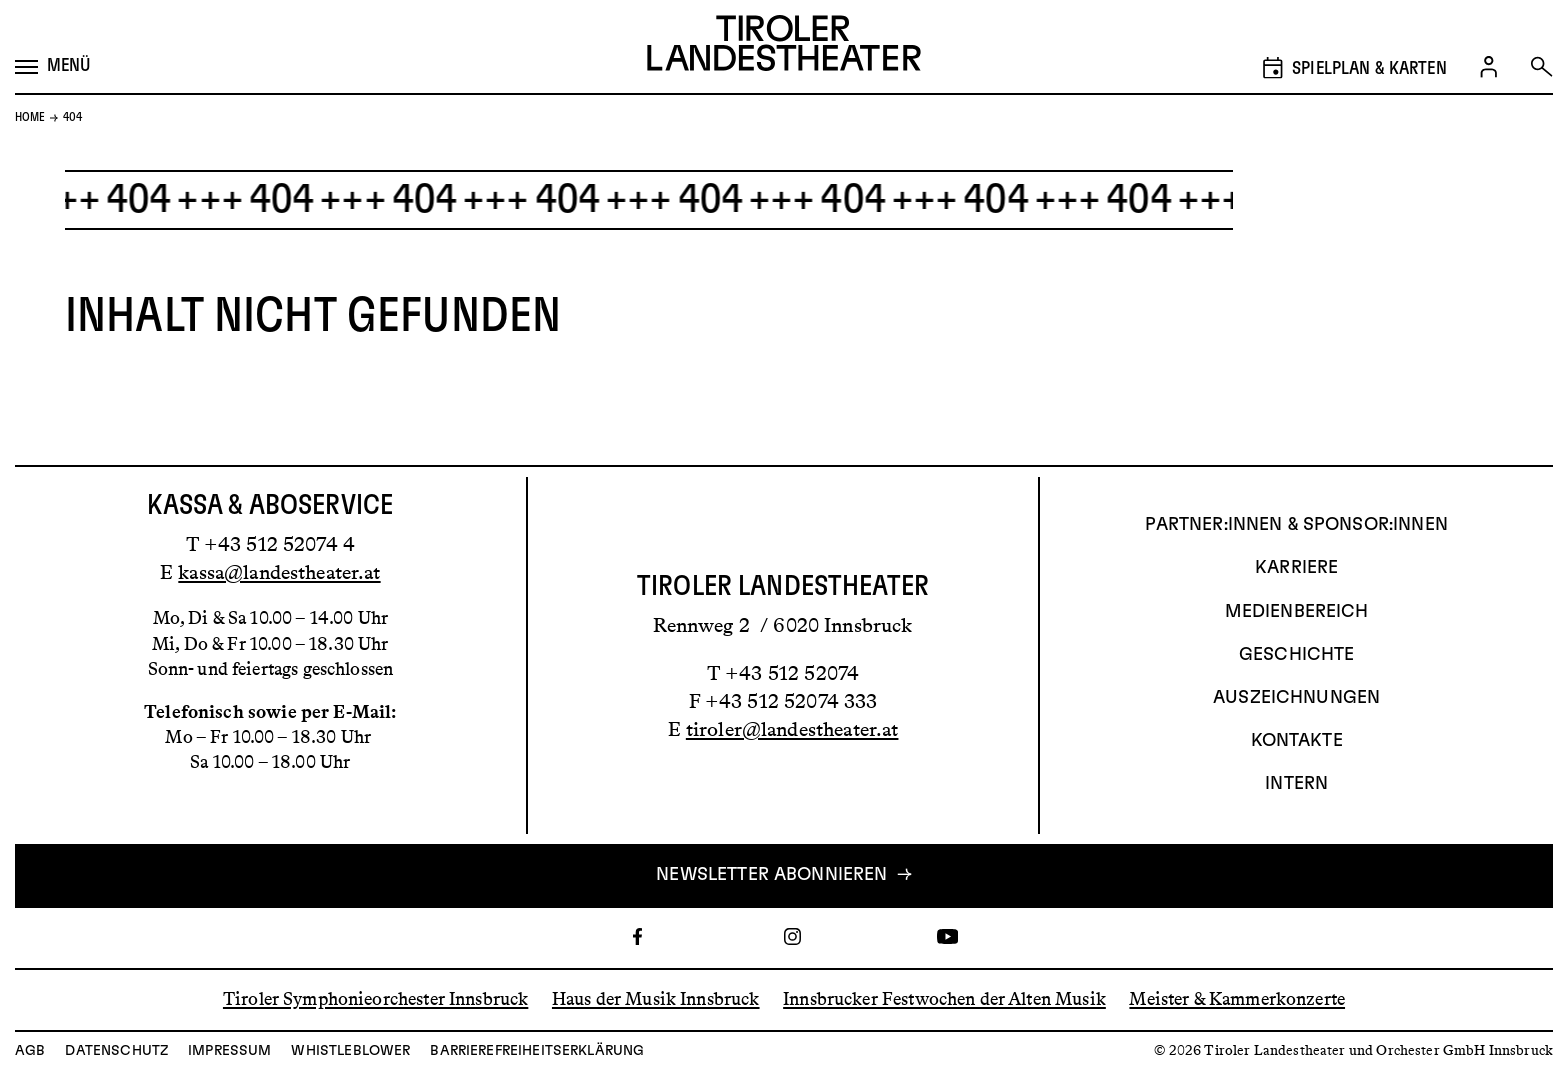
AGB (30, 1051)
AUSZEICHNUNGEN (1296, 698)
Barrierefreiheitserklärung (537, 1051)
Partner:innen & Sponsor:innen (1296, 525)
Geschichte (1297, 655)
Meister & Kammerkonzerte (1237, 999)
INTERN (1296, 784)
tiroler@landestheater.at (792, 729)
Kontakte (1297, 741)
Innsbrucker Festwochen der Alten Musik (944, 999)
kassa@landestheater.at (279, 572)
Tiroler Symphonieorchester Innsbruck (375, 999)
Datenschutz (116, 1051)
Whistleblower (350, 1051)
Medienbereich (1297, 612)
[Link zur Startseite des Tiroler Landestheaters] (784, 47)
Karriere (1296, 568)
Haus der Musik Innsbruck (656, 999)
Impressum (229, 1051)
